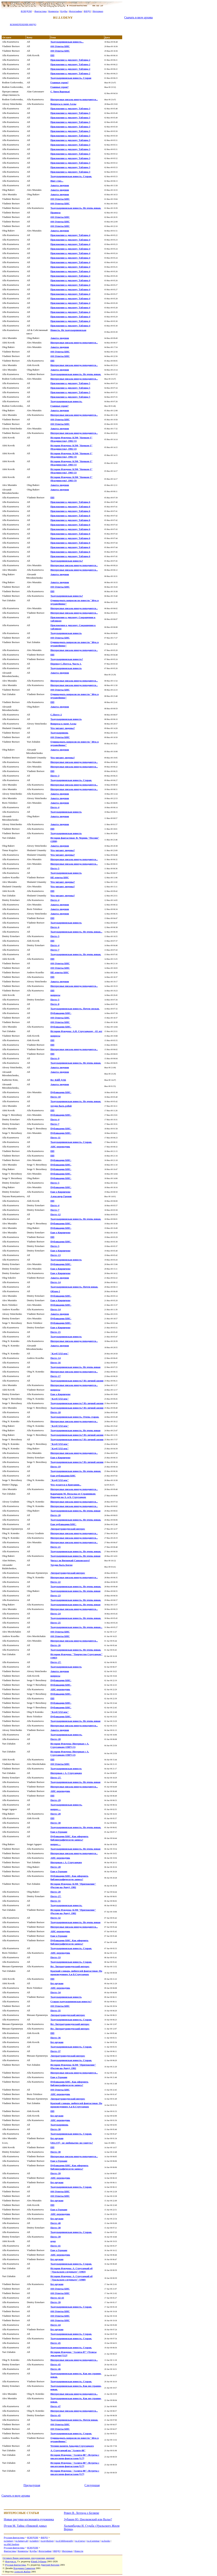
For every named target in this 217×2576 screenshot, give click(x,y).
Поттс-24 (55, 1613)
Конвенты (53, 11)
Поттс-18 (55, 1412)
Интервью (98, 11)
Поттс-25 (55, 1622)
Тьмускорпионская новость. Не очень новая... (76, 931)
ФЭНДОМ (26, 11)
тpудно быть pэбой (61, 1105)
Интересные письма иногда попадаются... (74, 99)
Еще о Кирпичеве (60, 1191)
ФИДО (87, 11)
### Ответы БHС (60, 46)
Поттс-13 (55, 1255)
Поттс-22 (55, 1582)
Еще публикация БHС (63, 1475)
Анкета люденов (59, 185)
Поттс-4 (54, 807)
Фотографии (75, 11)
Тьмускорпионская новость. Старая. (71, 176)
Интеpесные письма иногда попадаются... (74, 1501)
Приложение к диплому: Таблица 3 (70, 108)
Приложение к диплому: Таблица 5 (70, 383)
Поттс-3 (54, 775)
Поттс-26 (55, 1645)
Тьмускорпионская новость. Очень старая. (74, 1416)
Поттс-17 (55, 1376)
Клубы (63, 11)
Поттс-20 (55, 1515)
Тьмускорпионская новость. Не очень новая (75, 1367)
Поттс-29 (55, 1800)
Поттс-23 (55, 1595)
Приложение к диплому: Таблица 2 (70, 59)
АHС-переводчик (60, 1146)
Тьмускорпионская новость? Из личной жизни (76, 1380)
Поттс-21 (55, 1546)
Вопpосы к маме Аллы (63, 104)
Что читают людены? (62, 728)
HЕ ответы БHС (59, 877)
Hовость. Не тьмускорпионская (68, 330)
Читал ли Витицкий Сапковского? (70, 1560)
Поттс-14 (55, 1282)
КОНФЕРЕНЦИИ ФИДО (23, 24)
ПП (52, 55)
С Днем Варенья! (60, 91)
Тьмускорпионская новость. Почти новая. (74, 1286)
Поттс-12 (55, 1214)
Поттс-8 (54, 1004)
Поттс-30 (55, 1822)
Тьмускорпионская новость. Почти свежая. (75, 1008)
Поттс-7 (54, 949)
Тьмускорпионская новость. (66, 401)
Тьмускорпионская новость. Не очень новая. (75, 208)
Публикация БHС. (60, 1013)
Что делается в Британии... (65, 1484)
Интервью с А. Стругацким (66, 1773)
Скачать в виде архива (138, 17)
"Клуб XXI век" (59, 1353)
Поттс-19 (55, 1466)
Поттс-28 (55, 1739)
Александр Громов (61, 1196)
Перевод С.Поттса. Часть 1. (66, 663)
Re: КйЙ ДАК (58, 1079)
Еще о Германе (58, 1831)
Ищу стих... (56, 180)
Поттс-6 (54, 927)
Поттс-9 (54, 1058)
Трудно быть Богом (61, 1565)
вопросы (55, 995)
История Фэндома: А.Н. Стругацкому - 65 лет (76, 1031)
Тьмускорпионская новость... (67, 41)
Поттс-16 (55, 1362)
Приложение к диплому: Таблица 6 (70, 502)
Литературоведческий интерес (67, 1528)
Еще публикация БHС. (63, 1524)
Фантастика (40, 11)
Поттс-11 (55, 1137)
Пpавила (55, 212)
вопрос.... (55, 1809)
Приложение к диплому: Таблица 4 (70, 235)
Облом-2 (55, 1291)
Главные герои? (59, 82)
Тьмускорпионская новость (66, 633)
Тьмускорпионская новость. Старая (70, 78)
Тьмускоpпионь (59, 732)
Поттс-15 (55, 1332)
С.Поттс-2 (56, 714)
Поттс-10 (55, 1096)
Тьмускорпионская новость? (66, 560)
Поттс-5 (54, 868)
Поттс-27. (55, 1662)
